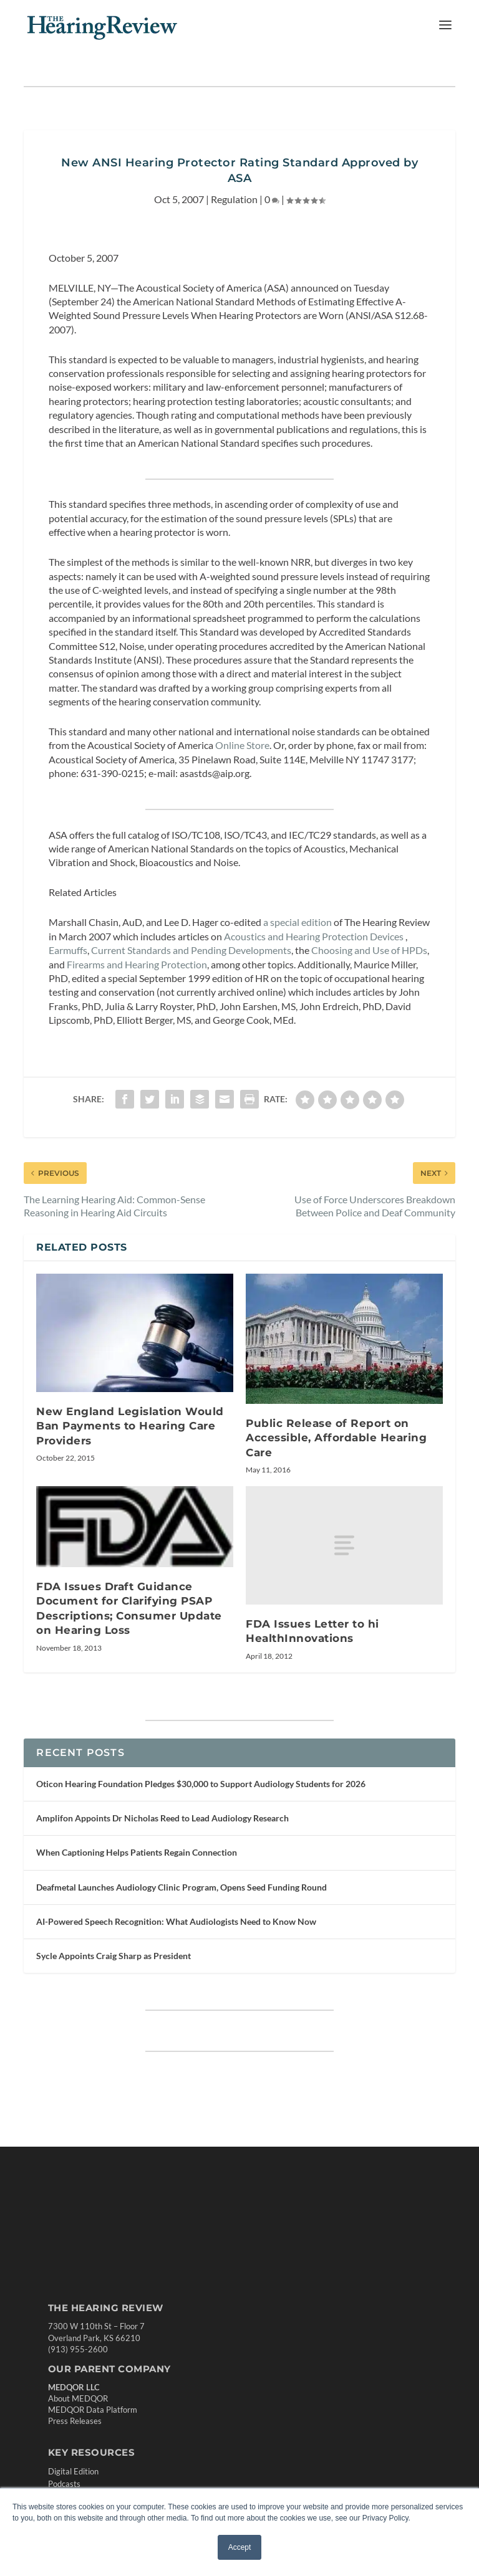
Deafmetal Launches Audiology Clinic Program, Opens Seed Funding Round (181, 1887)
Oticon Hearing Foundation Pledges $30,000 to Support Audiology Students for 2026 (200, 1783)
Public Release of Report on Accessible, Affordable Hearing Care (336, 1438)
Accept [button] (239, 2547)
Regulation (234, 199)
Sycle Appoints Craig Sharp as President (113, 1955)
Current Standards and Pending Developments (191, 950)
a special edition (297, 922)
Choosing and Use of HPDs (369, 950)
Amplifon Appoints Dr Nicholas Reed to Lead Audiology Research (162, 1818)
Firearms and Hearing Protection (137, 964)
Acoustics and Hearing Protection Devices (314, 936)
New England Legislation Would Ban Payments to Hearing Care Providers (130, 1426)
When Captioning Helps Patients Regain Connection (136, 1852)
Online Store (242, 745)
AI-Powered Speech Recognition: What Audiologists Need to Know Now (176, 1921)
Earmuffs (68, 950)
